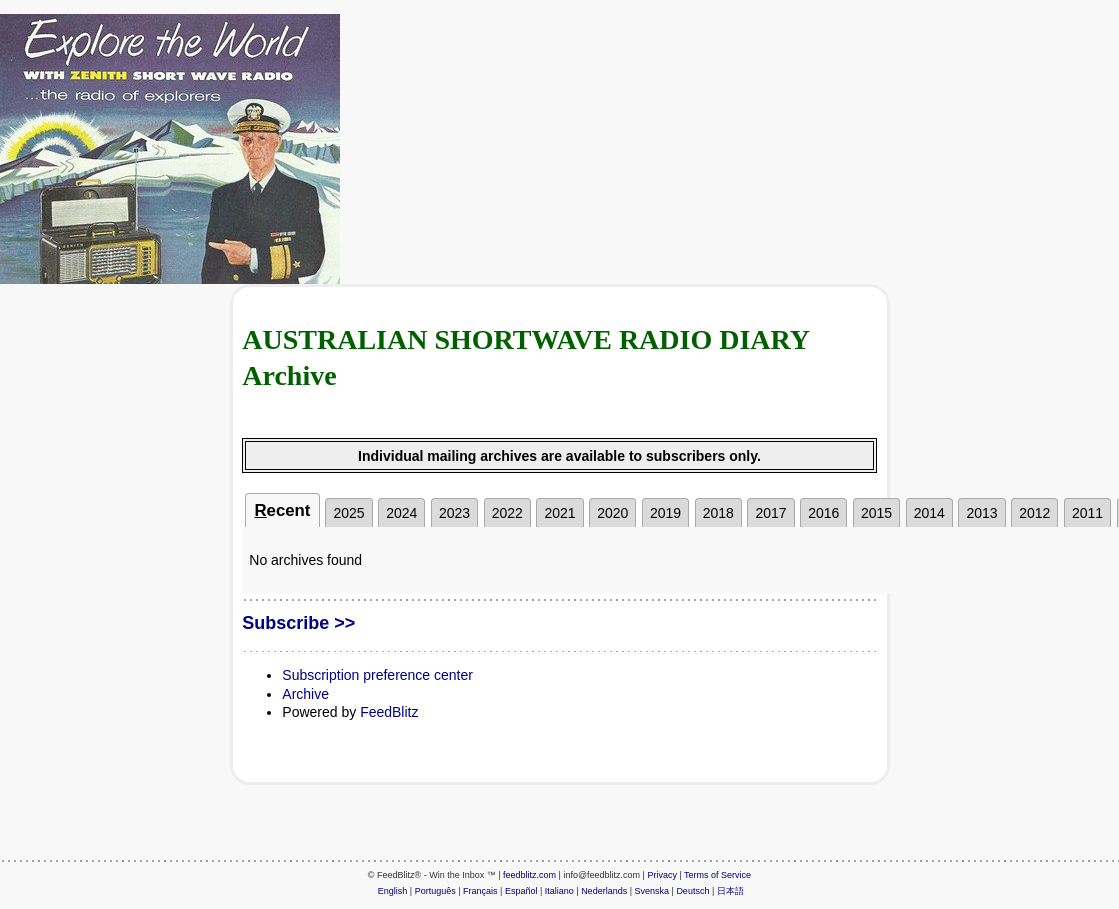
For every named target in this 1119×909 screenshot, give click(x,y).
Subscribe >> (298, 623)
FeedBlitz (389, 712)
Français (480, 891)
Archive (305, 694)
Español (521, 891)
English (393, 891)
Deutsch (692, 891)
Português (435, 891)
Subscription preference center (377, 675)
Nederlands (604, 891)
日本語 (730, 891)
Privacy (662, 875)
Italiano (559, 891)
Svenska (652, 891)
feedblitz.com (529, 875)
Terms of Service (717, 875)
